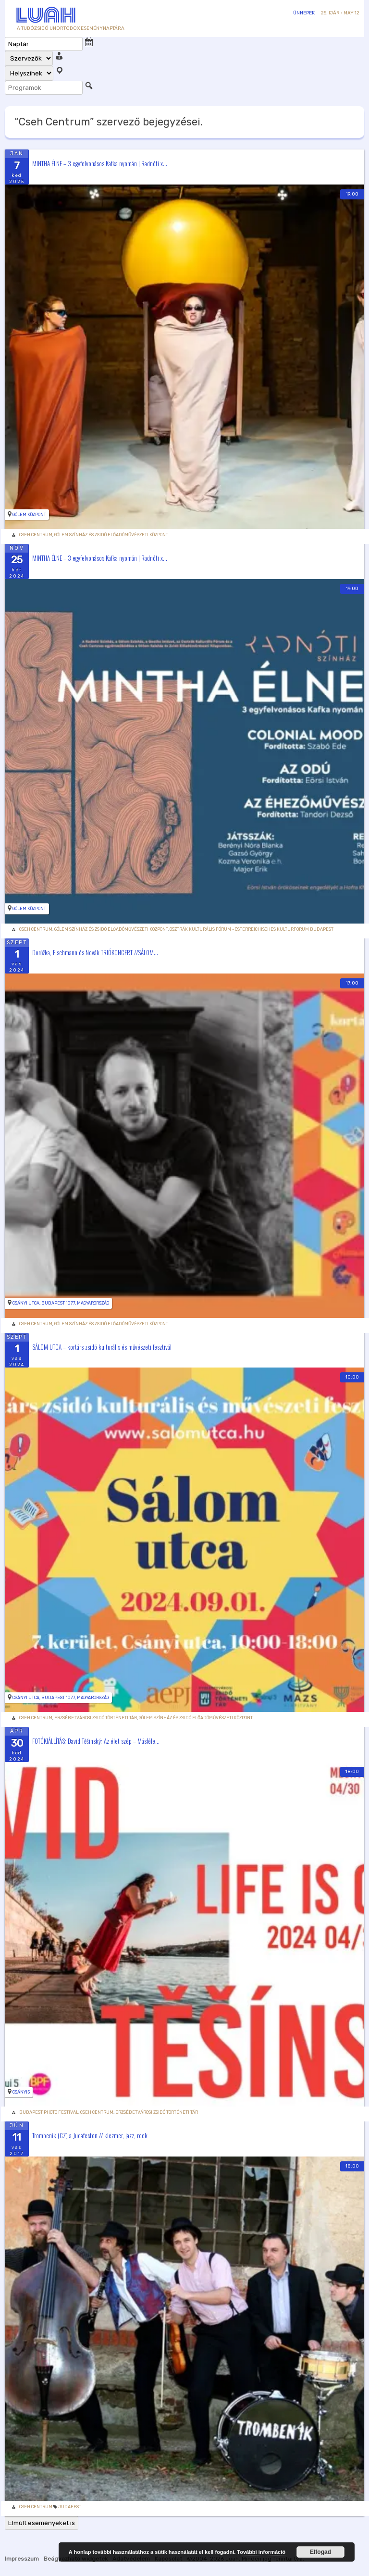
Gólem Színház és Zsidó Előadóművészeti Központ (111, 534)
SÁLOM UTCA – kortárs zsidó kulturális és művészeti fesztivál (102, 1346)
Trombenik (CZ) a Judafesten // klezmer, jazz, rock (90, 2135)
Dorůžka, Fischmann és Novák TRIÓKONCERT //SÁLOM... (95, 952)
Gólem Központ (29, 514)
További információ (261, 2552)
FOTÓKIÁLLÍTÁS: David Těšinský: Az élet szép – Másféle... (96, 1741)
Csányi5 (21, 2092)
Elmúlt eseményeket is (41, 2523)
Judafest (69, 2506)
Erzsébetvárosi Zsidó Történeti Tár (95, 1717)
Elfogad (320, 2552)
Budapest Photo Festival (48, 2112)
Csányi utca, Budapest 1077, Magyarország (60, 1303)
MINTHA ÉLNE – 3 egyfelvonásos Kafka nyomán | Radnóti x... (99, 163)
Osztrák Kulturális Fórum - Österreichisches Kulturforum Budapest (251, 929)
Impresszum (22, 2558)
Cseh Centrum (35, 534)
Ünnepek (304, 13)
